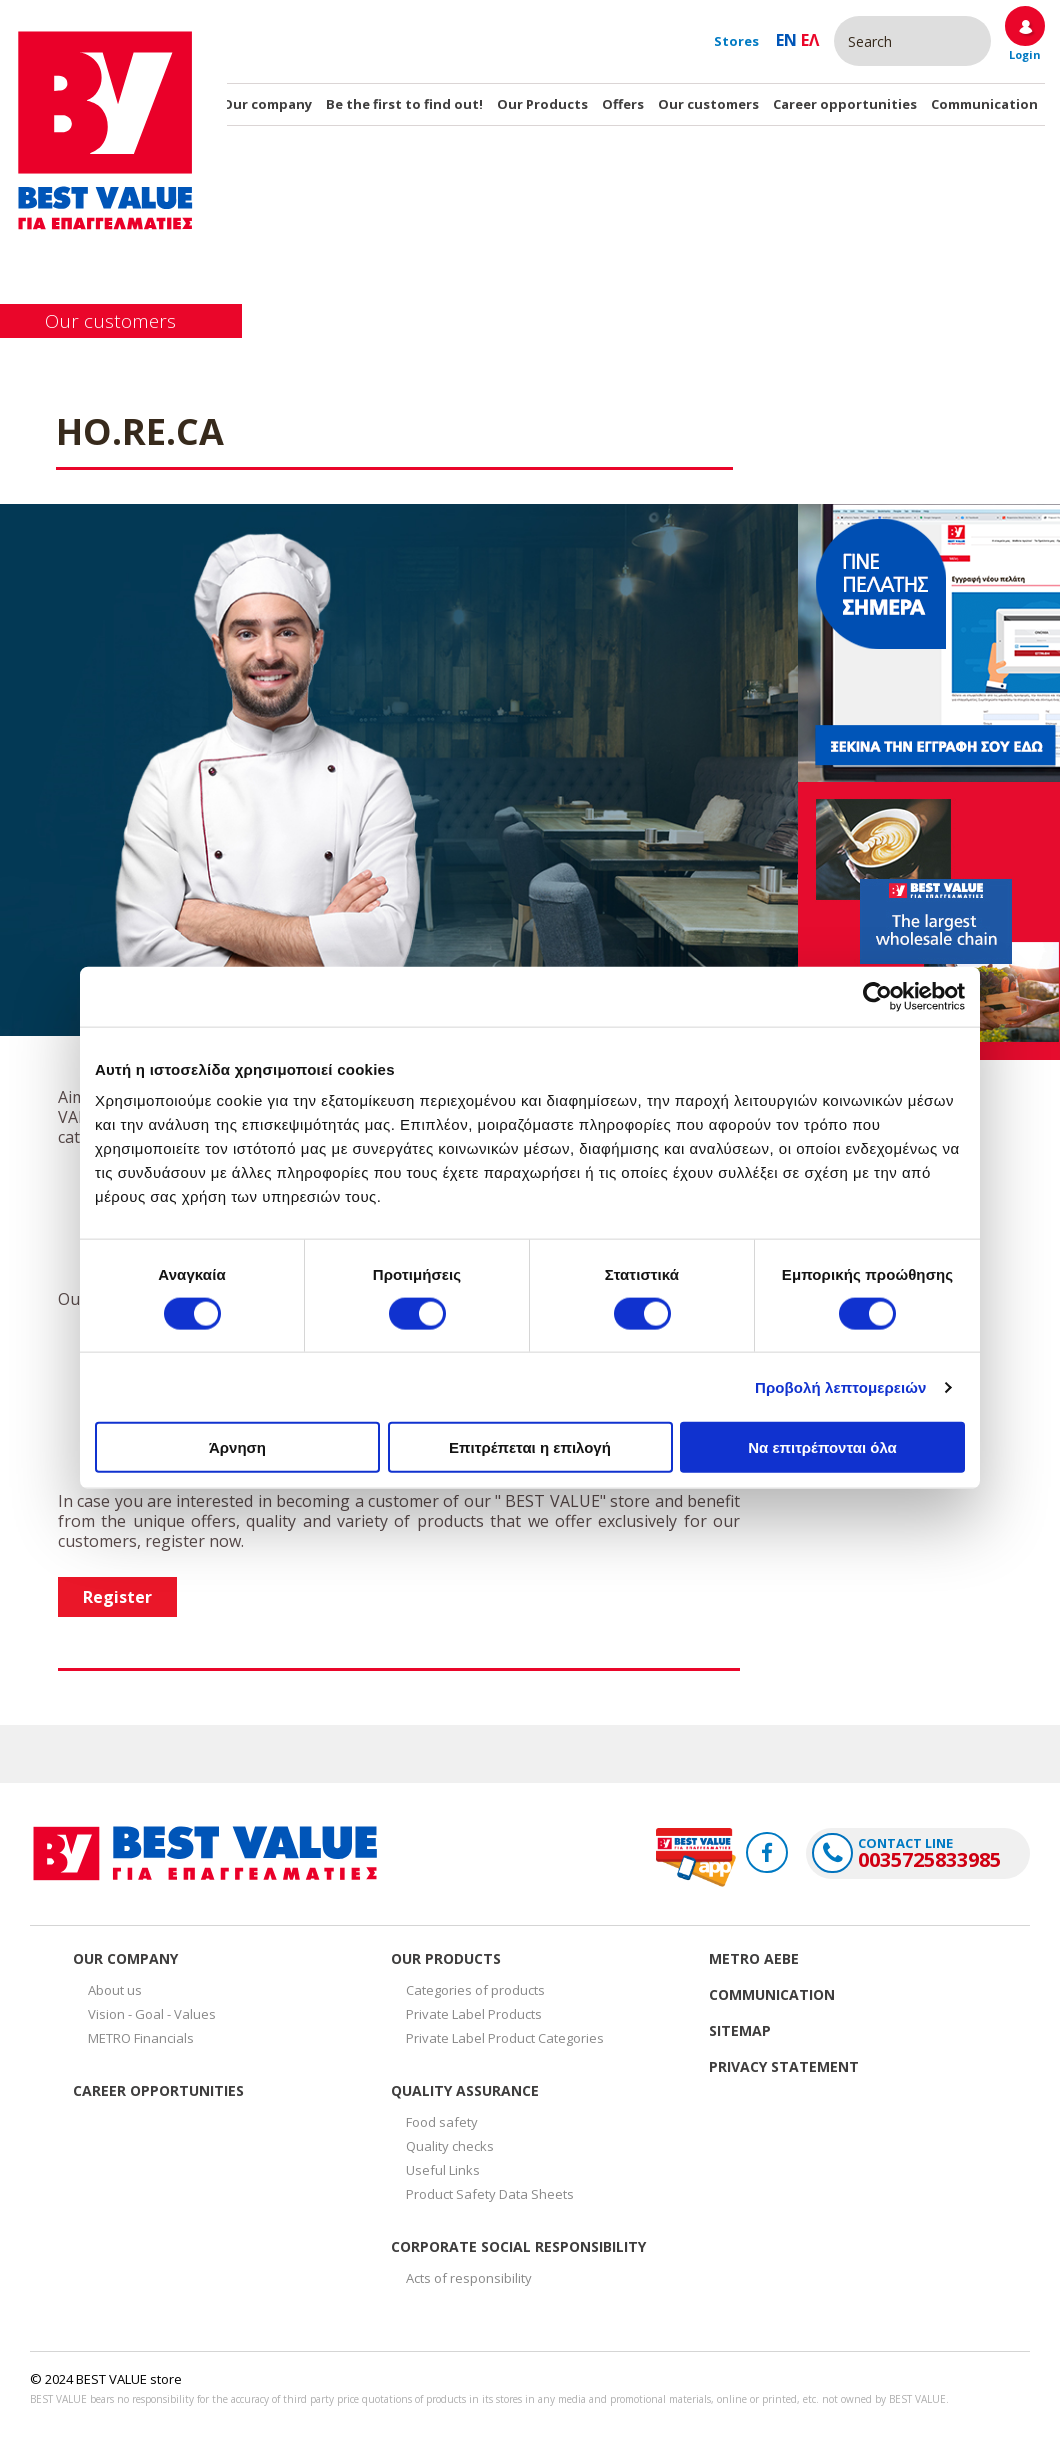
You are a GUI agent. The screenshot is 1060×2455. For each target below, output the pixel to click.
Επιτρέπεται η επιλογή (530, 1447)
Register (117, 1597)
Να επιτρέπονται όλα (822, 1447)
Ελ (810, 40)
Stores (736, 41)
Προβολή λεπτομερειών (841, 1386)
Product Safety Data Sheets (490, 2194)
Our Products (542, 104)
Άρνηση (237, 1447)
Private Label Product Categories (505, 2038)
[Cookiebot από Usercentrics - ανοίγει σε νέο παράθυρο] (877, 996)
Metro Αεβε (754, 1958)
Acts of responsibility (469, 2278)
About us (115, 1990)
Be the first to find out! (404, 104)
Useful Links (443, 2170)
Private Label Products (474, 2014)
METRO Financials (141, 2038)
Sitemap (740, 2030)
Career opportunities (845, 104)
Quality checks (450, 2146)
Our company (267, 104)
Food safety (442, 2122)
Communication (984, 104)
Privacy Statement (784, 2066)
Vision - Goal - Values (152, 2014)
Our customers (708, 104)
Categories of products (475, 1990)
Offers (623, 104)
